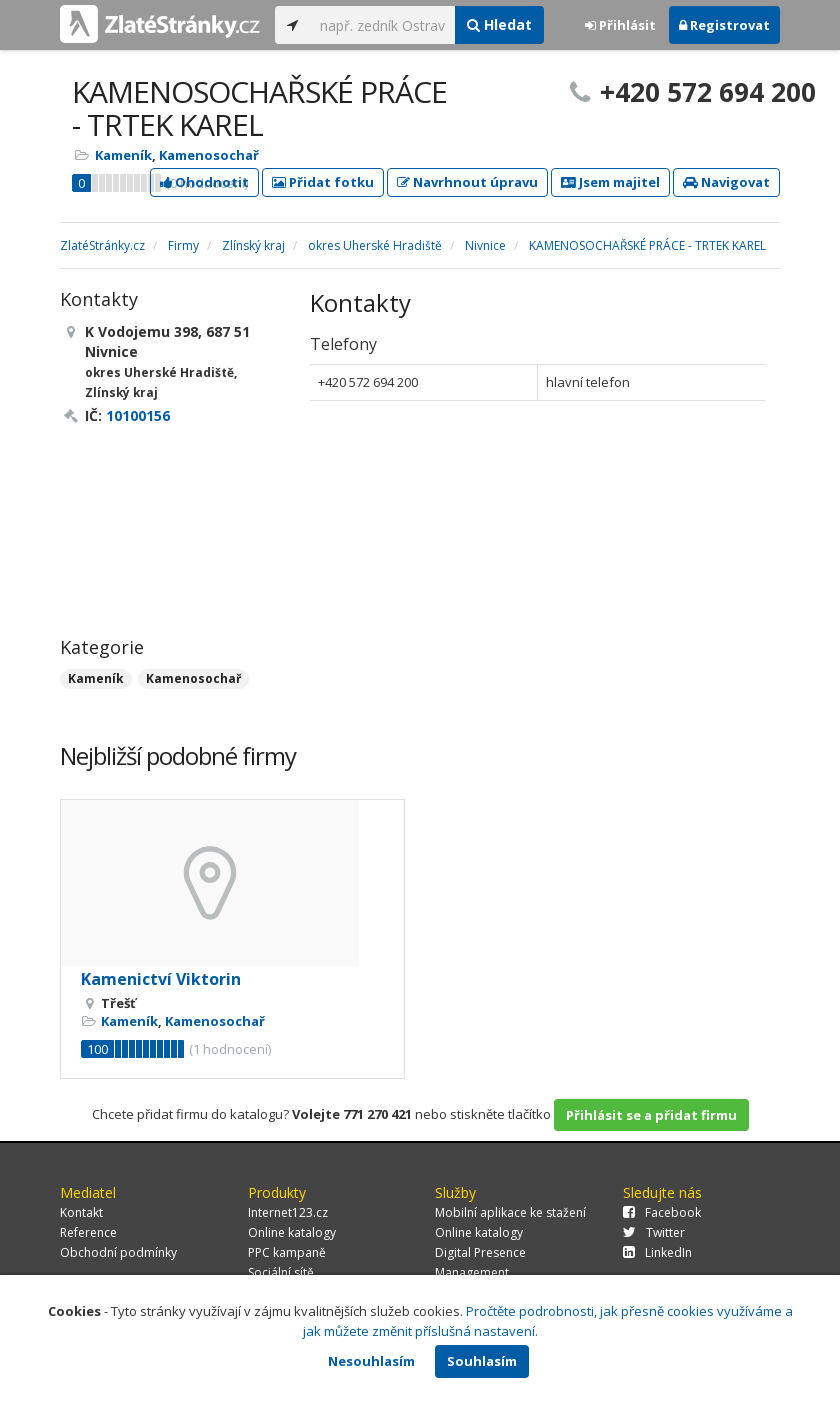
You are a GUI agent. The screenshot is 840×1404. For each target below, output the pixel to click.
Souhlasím (482, 1361)
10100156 (138, 415)
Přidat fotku (323, 182)
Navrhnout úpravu (467, 182)
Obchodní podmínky (118, 1252)
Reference (88, 1232)
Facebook (662, 1212)
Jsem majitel (610, 182)
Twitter (654, 1232)
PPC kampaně (287, 1252)
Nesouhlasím (371, 1361)
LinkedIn (657, 1252)
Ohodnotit (204, 182)
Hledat (499, 24)
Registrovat (724, 25)
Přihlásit (620, 25)
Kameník (123, 155)
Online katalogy (292, 1232)
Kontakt (81, 1212)
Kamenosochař (209, 155)
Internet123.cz (288, 1212)
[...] (382, 25)
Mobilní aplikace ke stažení (510, 1212)
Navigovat (726, 182)
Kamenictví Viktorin (161, 979)
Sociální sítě (281, 1272)
